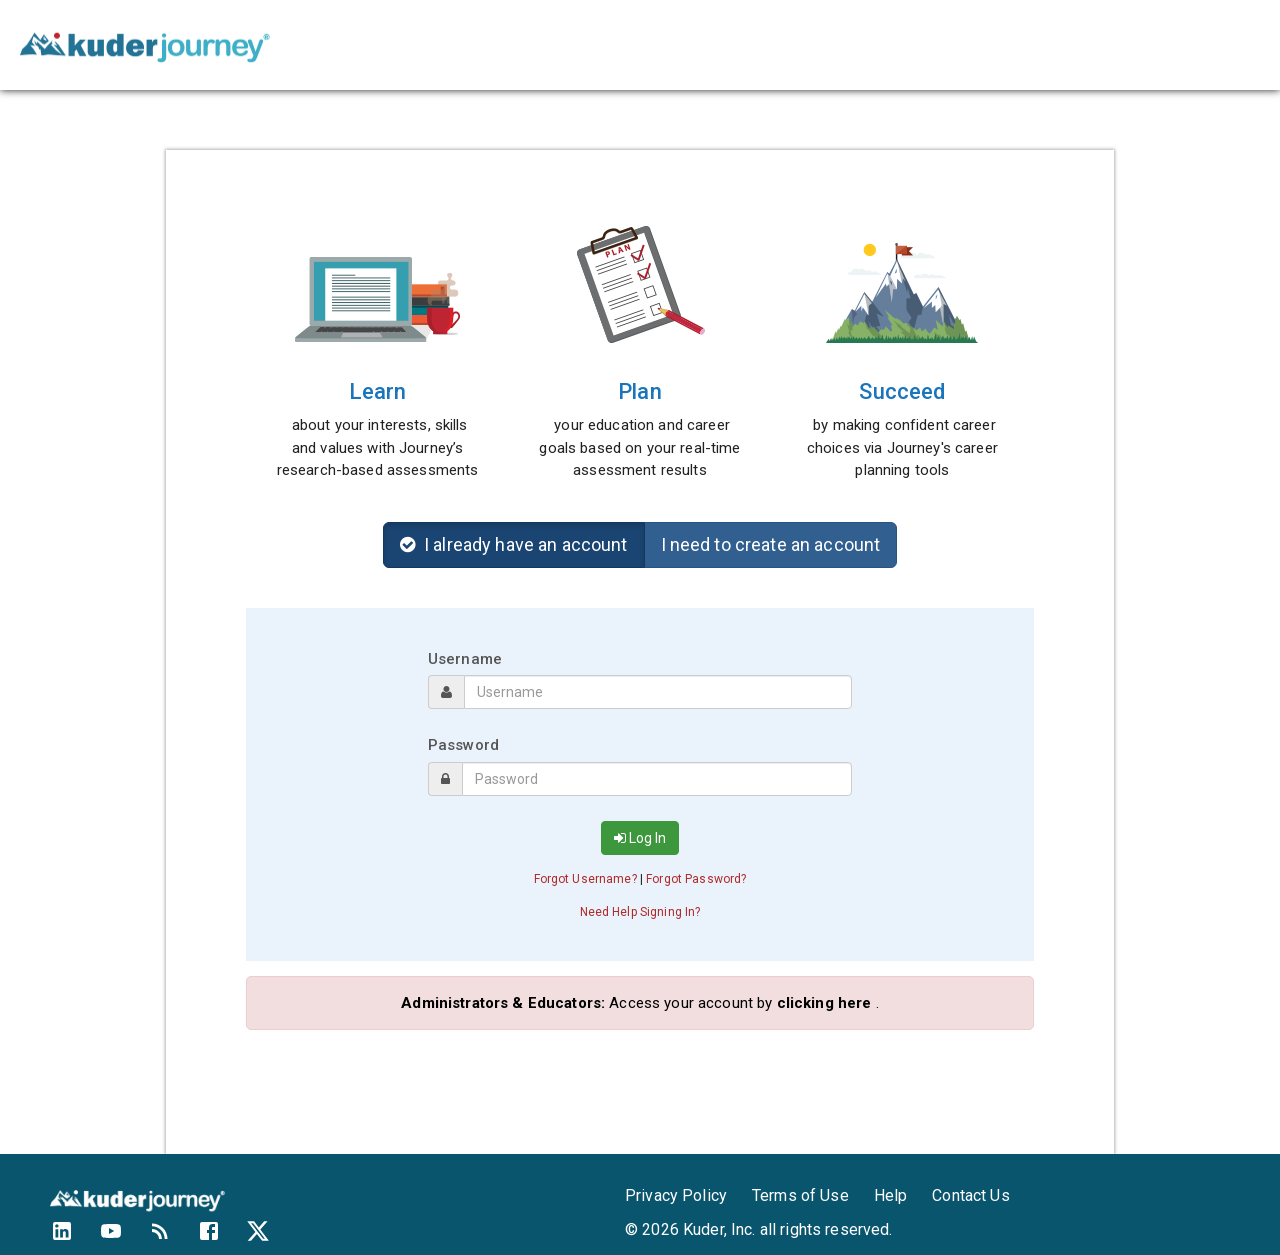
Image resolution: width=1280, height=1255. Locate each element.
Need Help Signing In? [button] (640, 912)
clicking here (824, 1003)
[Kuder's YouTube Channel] (123, 1238)
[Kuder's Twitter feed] (270, 1238)
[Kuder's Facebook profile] (221, 1238)
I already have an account (514, 544)
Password (463, 745)
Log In (640, 838)
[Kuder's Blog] (172, 1238)
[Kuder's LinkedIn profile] (74, 1238)
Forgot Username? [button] (585, 879)
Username (465, 659)
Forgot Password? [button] (696, 879)
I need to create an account (771, 544)
